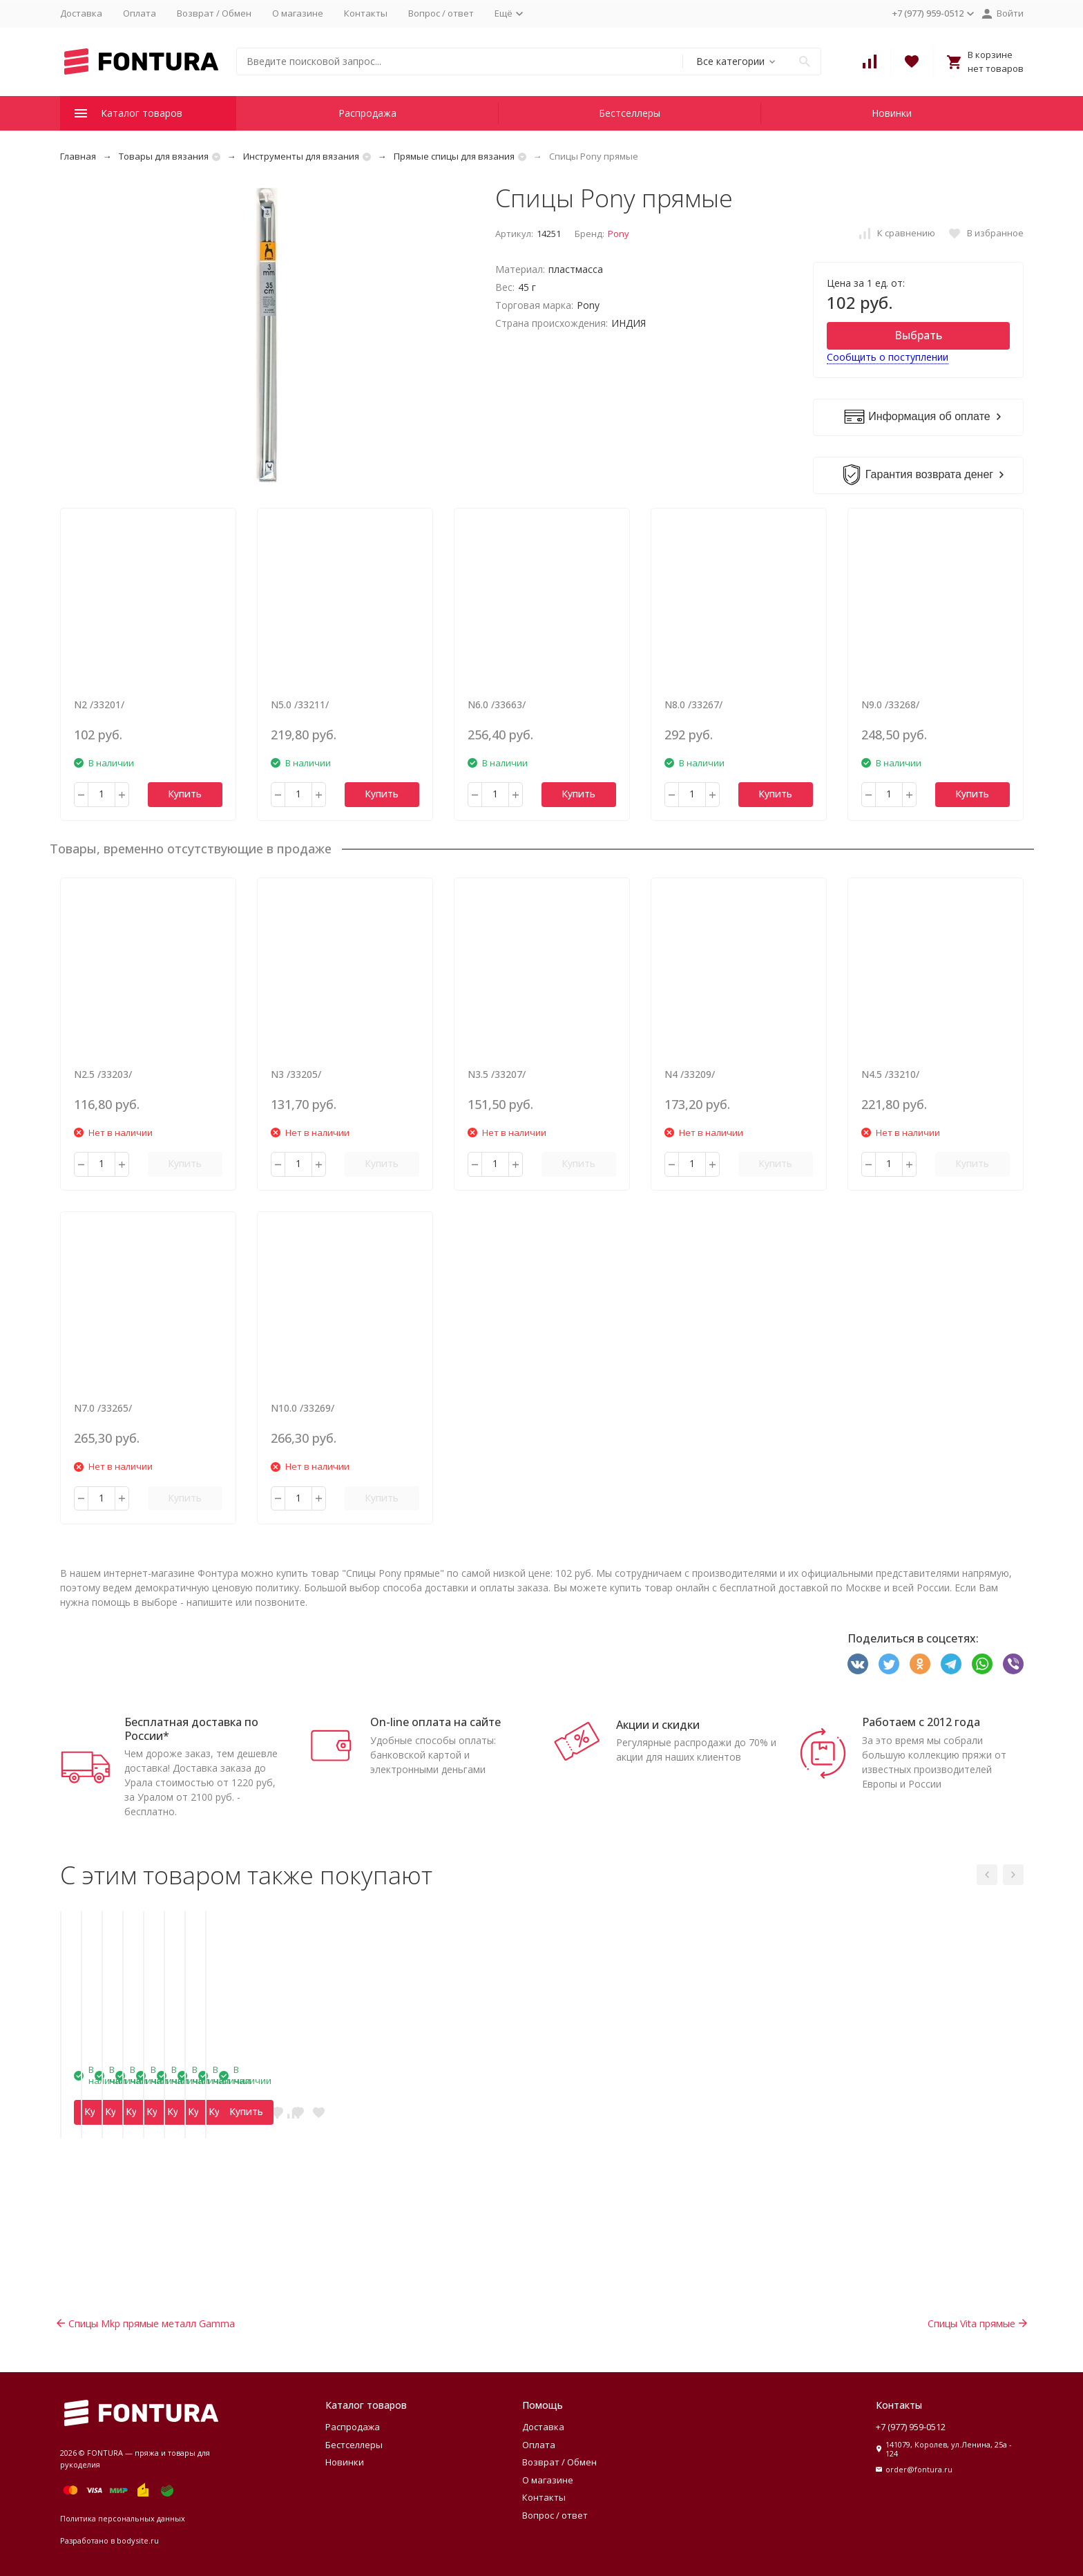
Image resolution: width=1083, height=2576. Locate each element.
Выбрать (918, 335)
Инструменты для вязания (301, 156)
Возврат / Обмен (214, 13)
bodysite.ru (138, 2540)
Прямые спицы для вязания (454, 156)
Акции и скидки (658, 1724)
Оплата (139, 13)
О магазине (297, 13)
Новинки (892, 113)
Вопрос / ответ (441, 13)
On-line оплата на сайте (435, 1722)
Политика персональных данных (122, 2518)
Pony (618, 233)
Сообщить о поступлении (887, 356)
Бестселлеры (629, 113)
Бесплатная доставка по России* (191, 1728)
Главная (78, 156)
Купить (185, 793)
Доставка (81, 13)
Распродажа (367, 113)
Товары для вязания (164, 156)
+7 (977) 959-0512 (911, 2427)
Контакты (365, 13)
